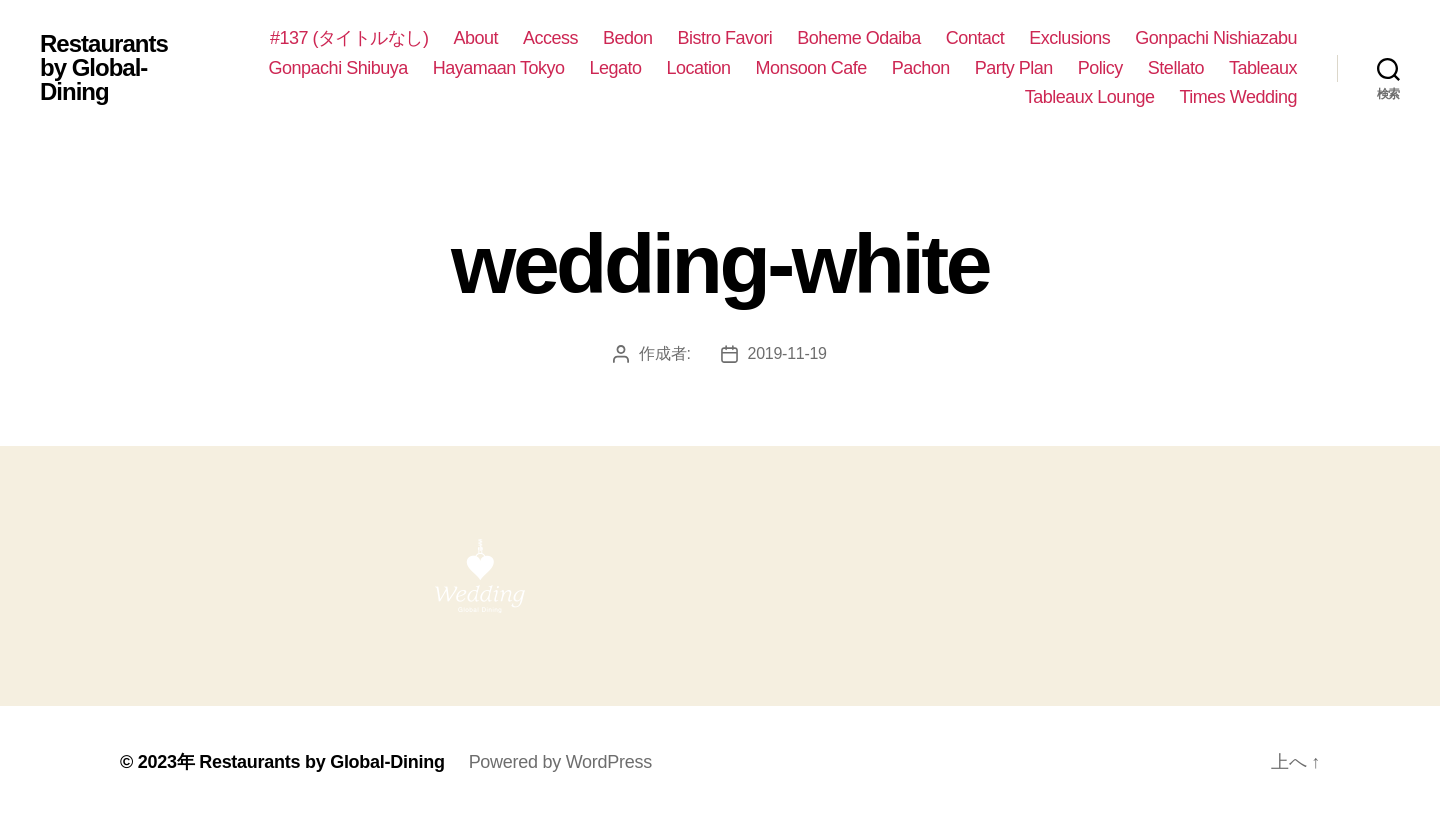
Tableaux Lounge (1090, 97)
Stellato (1176, 68)
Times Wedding (1238, 97)
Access (550, 38)
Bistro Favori (725, 38)
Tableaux (1263, 68)
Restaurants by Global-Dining (104, 68)
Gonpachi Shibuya (338, 68)
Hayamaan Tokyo (499, 68)
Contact (975, 38)
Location (699, 68)
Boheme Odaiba (859, 38)
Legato (615, 68)
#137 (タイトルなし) (349, 38)
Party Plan (1014, 68)
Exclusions (1069, 38)
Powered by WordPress (560, 762)
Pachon (921, 68)
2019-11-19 (787, 353)
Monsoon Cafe (811, 68)
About (475, 38)
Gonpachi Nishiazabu (1216, 38)
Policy (1100, 68)
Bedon (628, 38)
